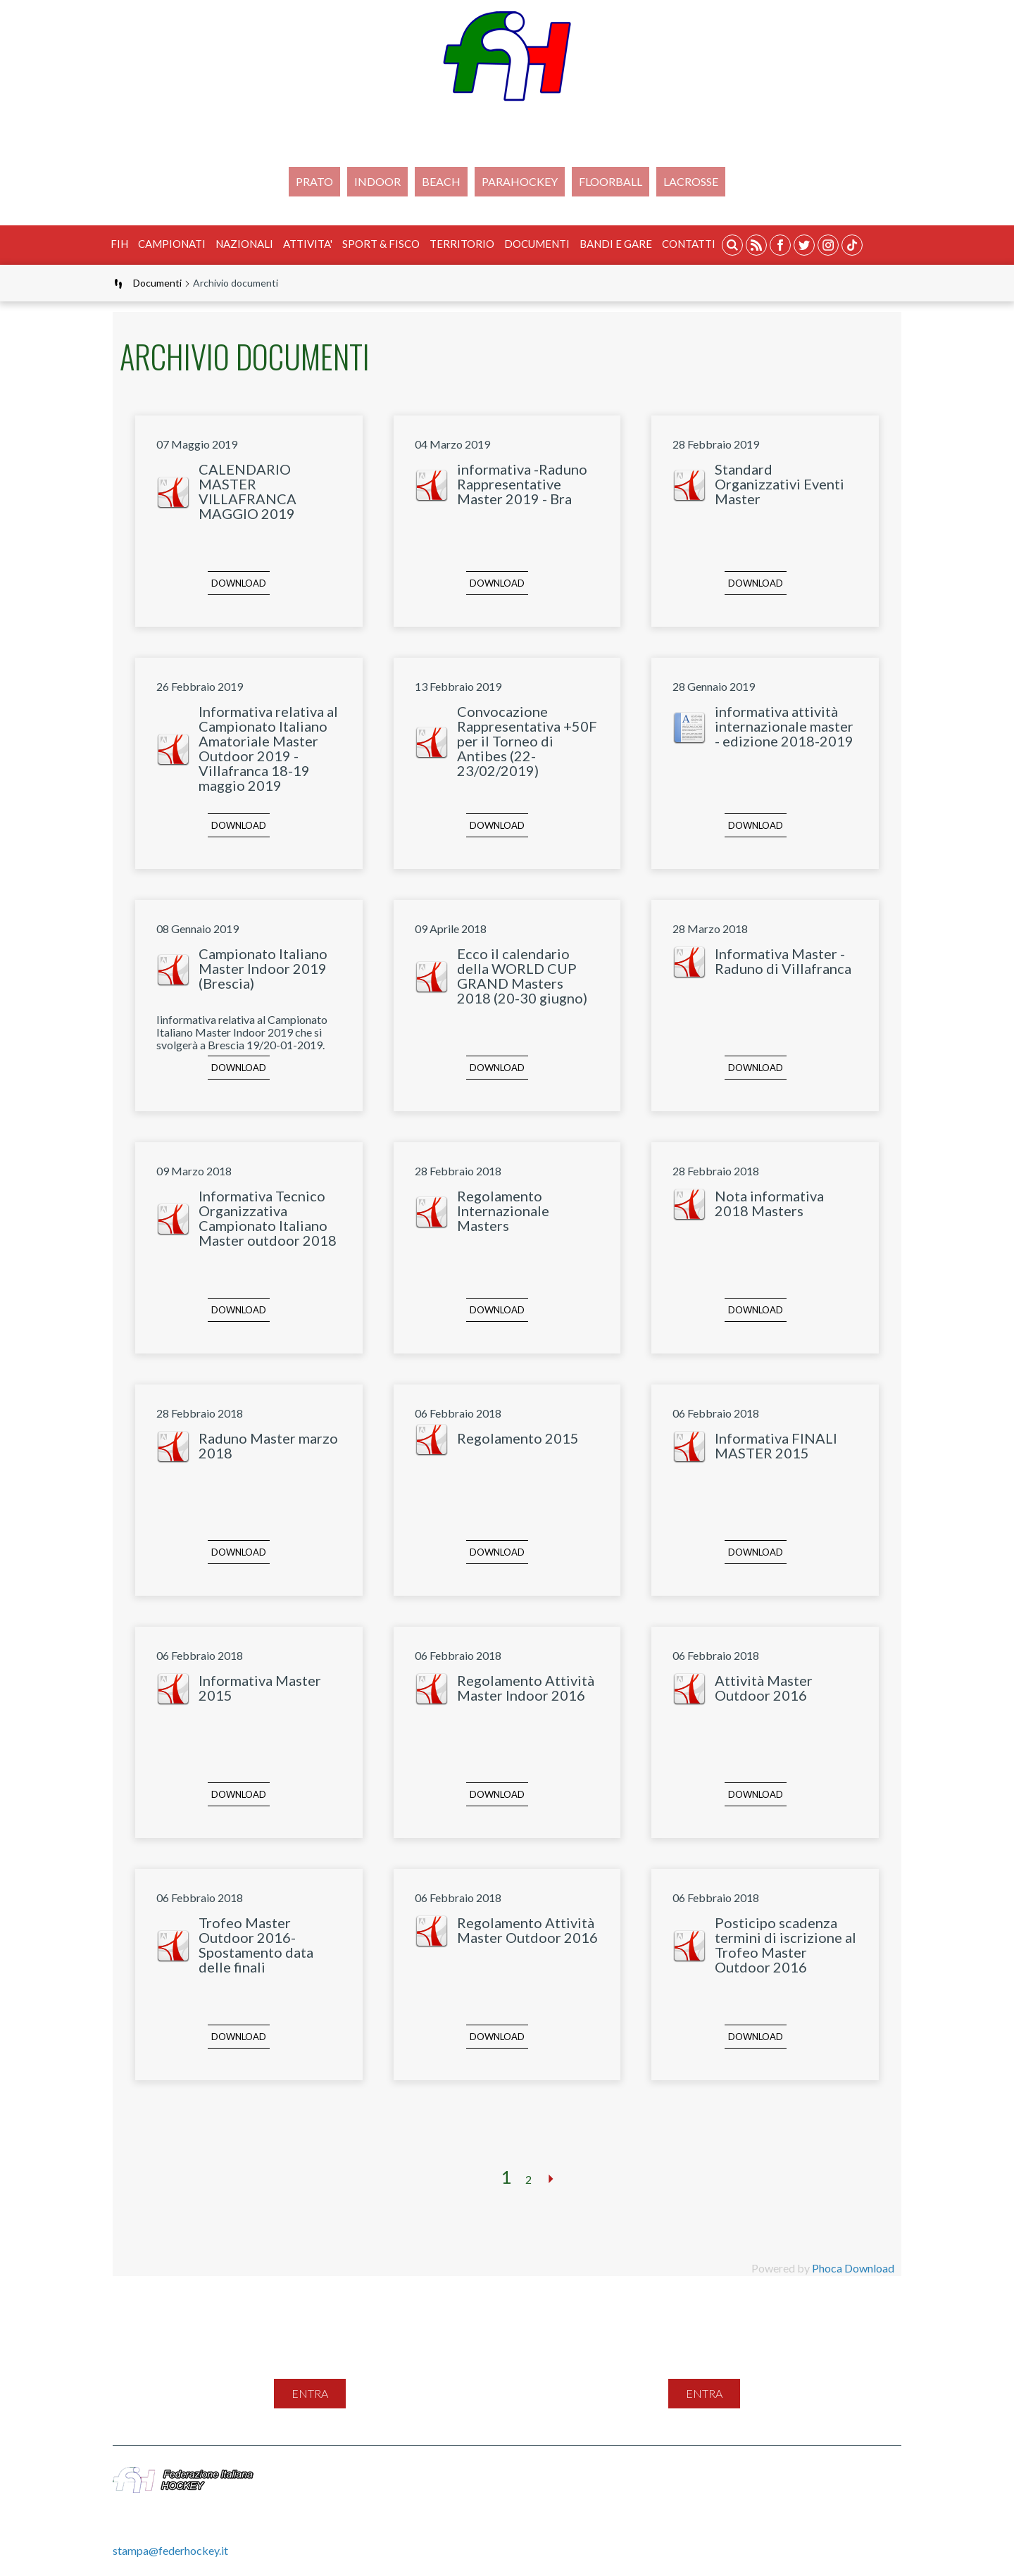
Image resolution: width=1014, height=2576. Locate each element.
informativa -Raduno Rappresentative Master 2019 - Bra (522, 484)
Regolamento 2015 (518, 1438)
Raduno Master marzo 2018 (268, 1445)
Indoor (377, 181)
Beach (441, 181)
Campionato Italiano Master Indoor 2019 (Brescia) (263, 968)
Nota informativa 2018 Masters (769, 1203)
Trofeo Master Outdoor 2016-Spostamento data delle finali (256, 1944)
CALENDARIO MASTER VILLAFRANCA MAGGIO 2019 (247, 491)
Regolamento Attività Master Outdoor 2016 (527, 1930)
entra (310, 2393)
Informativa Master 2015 (260, 1687)
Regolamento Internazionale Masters (503, 1210)
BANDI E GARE (616, 243)
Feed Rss (605, 2474)
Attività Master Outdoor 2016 (764, 1687)
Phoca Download (853, 2268)
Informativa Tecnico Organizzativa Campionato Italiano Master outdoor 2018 (268, 1218)
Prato (314, 181)
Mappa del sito (478, 2474)
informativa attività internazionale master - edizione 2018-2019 (784, 726)
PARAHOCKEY (520, 181)
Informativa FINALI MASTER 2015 (776, 1445)
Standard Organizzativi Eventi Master (779, 484)
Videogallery (836, 2474)
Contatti (688, 243)
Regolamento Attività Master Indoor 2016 (525, 1687)
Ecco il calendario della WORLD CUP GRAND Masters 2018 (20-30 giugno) (522, 975)
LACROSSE (690, 181)
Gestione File (474, 2489)
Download (238, 583)
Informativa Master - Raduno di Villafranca (783, 961)
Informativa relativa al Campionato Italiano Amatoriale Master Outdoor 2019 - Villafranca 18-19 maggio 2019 (268, 748)
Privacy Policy (674, 2474)
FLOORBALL (610, 181)
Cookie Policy (757, 2474)
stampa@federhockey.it (170, 2550)
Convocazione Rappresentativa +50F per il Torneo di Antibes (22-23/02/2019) (527, 741)
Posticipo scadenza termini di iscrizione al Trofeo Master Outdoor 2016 (785, 1944)
